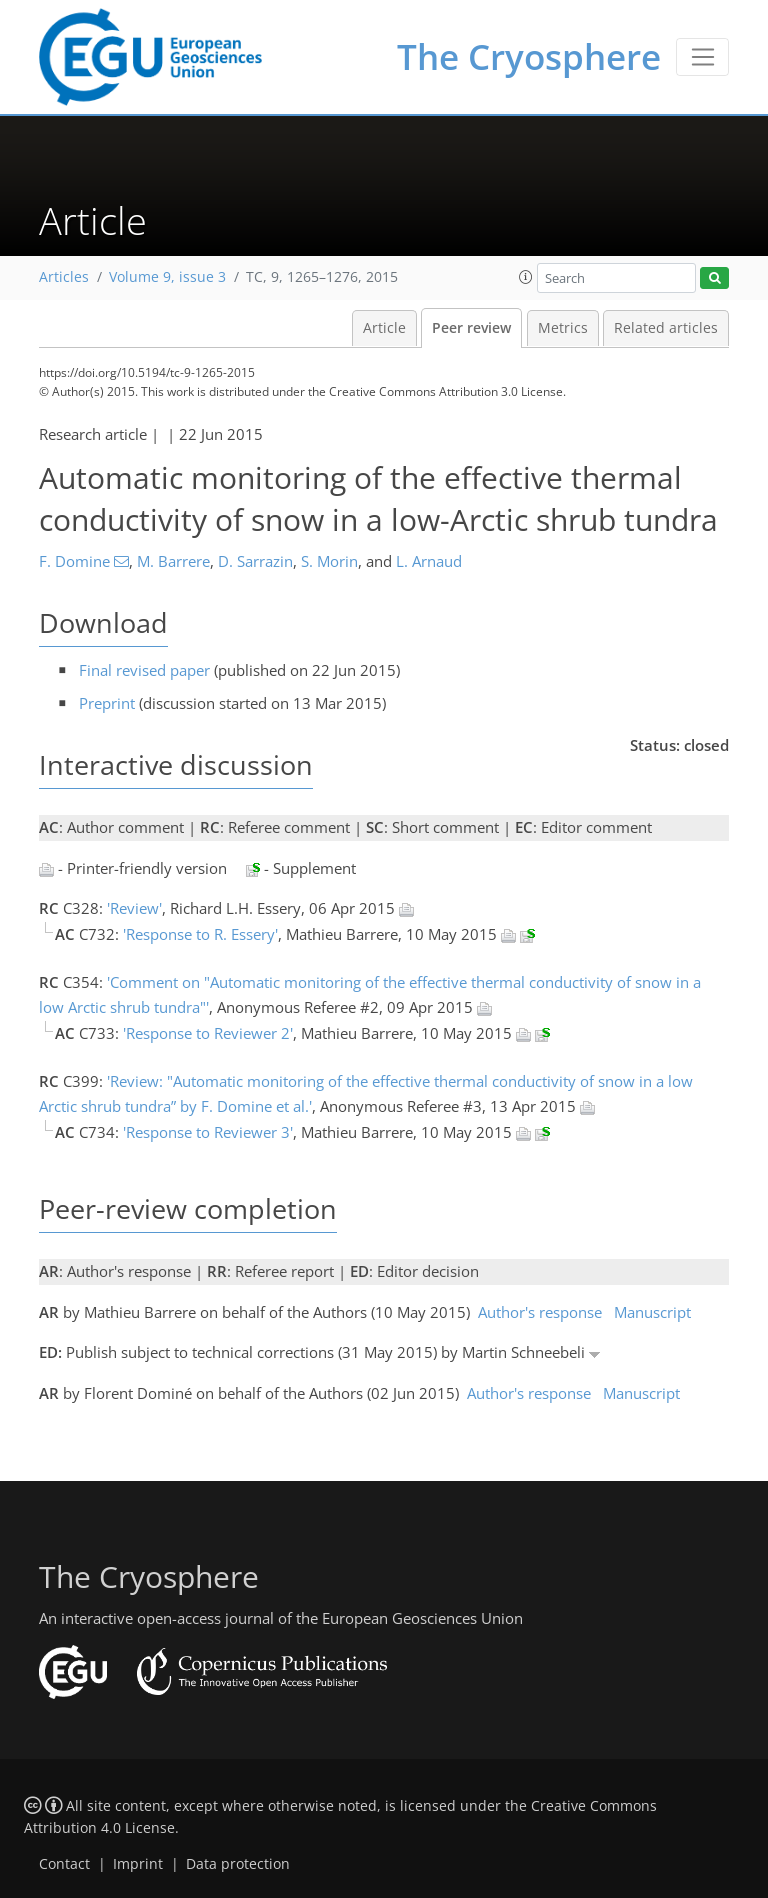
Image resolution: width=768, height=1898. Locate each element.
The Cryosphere (529, 56)
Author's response (540, 1312)
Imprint (138, 1864)
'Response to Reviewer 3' (208, 1132)
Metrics (563, 328)
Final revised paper (144, 670)
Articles (64, 277)
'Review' (134, 908)
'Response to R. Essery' (200, 934)
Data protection (238, 1864)
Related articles (666, 328)
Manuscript (652, 1312)
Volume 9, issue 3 (167, 277)
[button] (526, 277)
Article (384, 328)
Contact (64, 1864)
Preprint (107, 703)
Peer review (471, 328)
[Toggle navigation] (702, 57)
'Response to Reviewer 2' (208, 1033)
